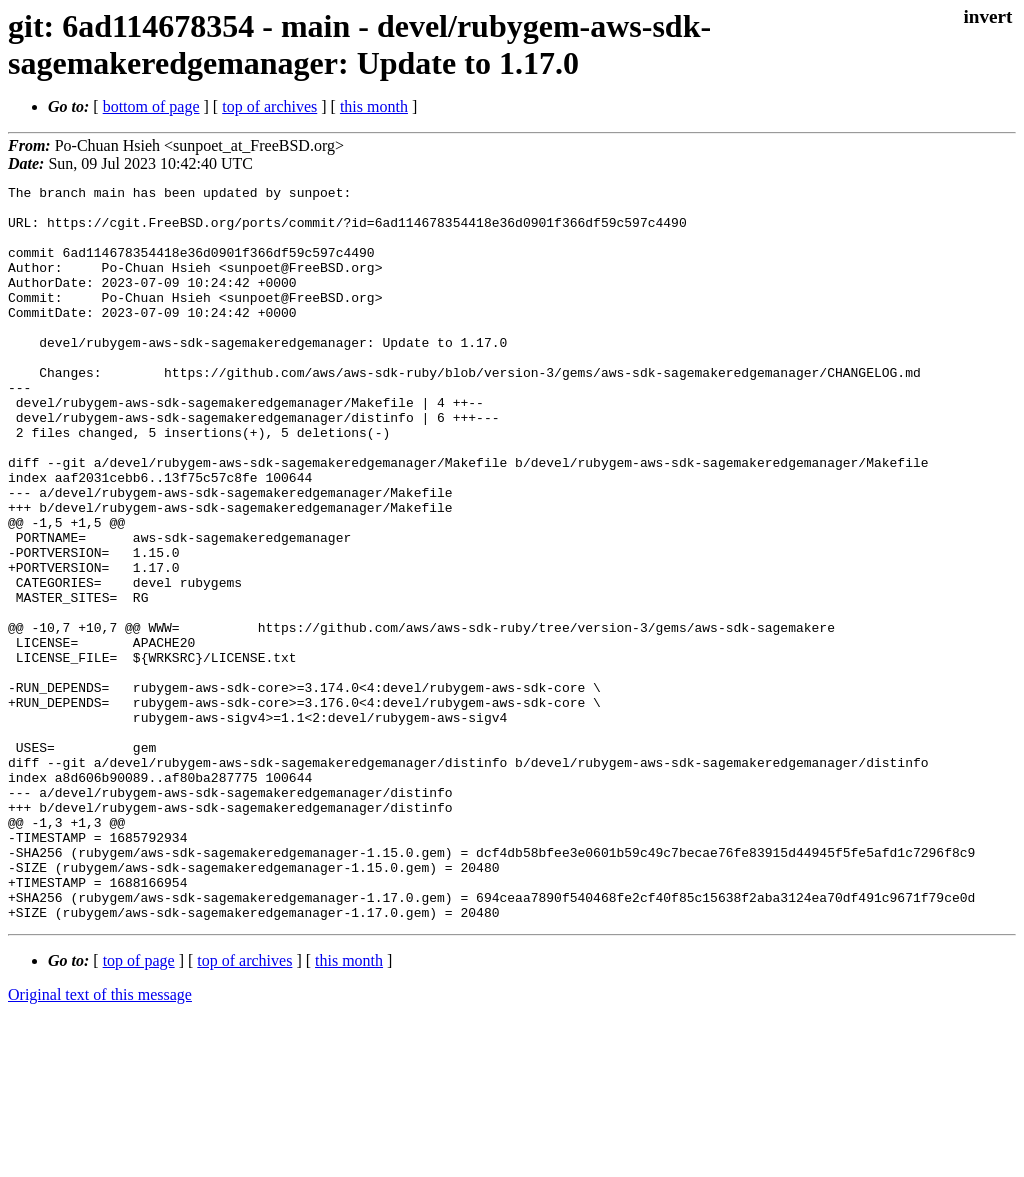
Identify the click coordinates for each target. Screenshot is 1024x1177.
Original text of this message (100, 1141)
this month (374, 106)
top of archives (269, 106)
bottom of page (151, 106)
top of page (139, 1107)
